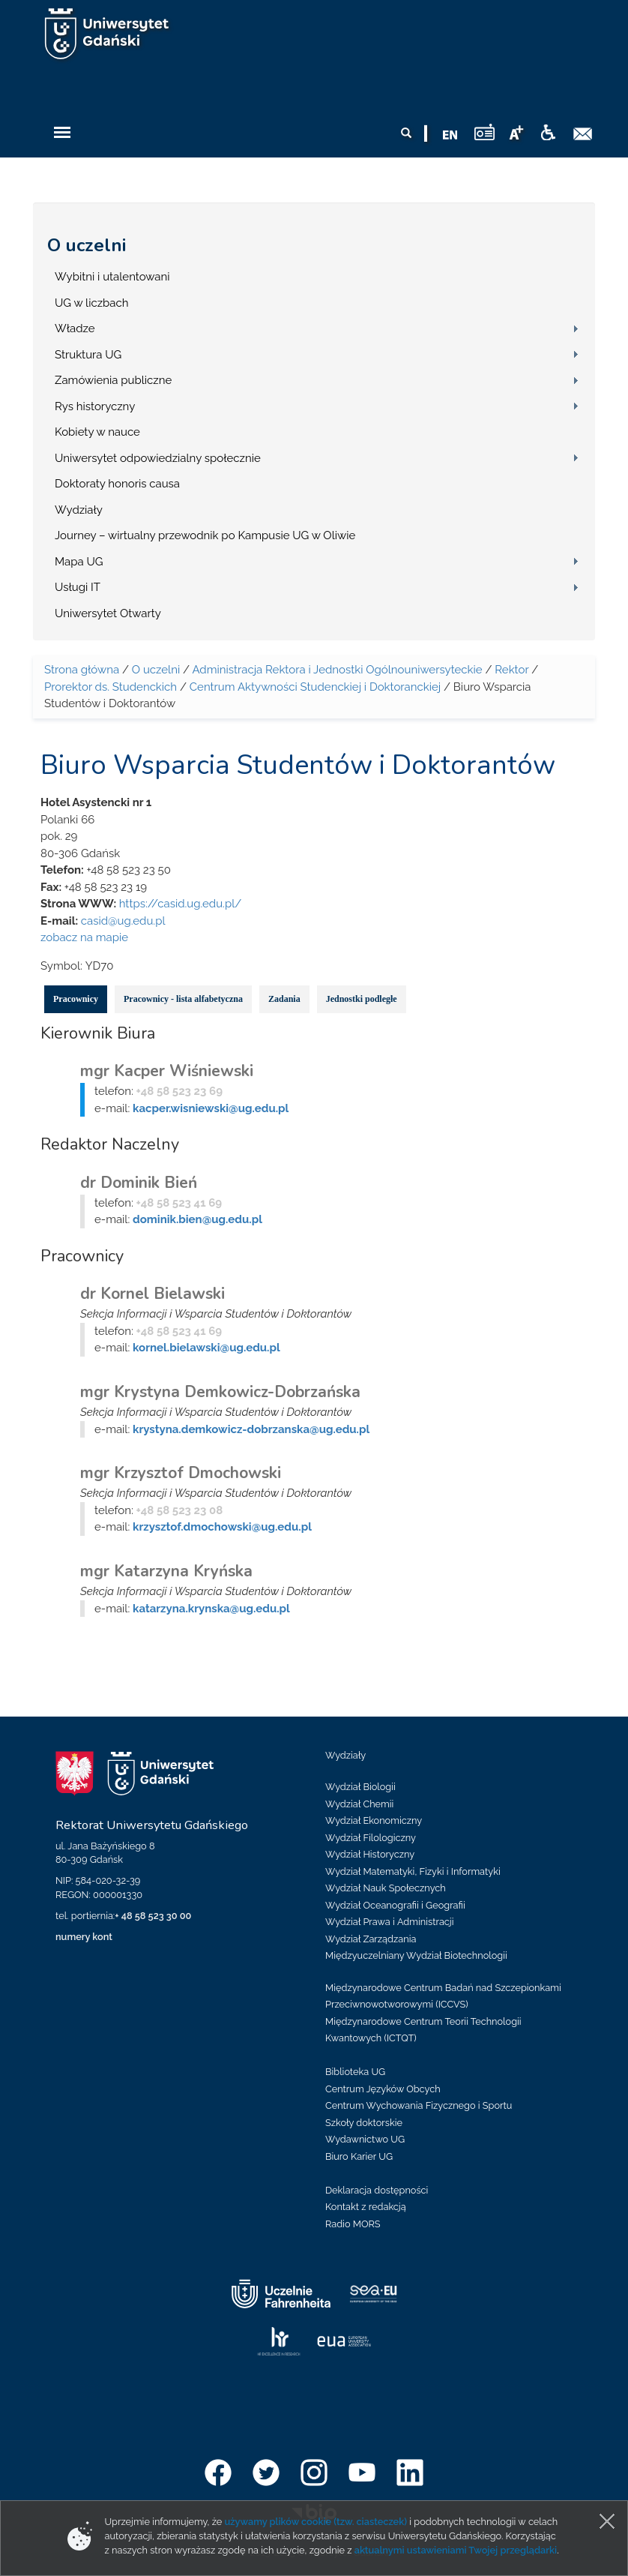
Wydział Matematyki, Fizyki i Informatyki (413, 1871)
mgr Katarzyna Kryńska (166, 1571)
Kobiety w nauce (97, 432)
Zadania (284, 999)
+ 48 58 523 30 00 (153, 1915)
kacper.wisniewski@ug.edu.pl (211, 1108)
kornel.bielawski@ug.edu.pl (206, 1347)
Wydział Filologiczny (370, 1837)
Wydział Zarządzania (370, 1939)
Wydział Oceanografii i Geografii (395, 1905)
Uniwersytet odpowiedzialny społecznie (158, 458)
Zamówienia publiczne (113, 380)
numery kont (83, 1936)
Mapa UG (79, 561)
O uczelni (86, 245)
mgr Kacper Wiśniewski (166, 1070)
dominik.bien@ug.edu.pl (197, 1219)
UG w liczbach (91, 303)
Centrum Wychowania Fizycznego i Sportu (418, 2105)
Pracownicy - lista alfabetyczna (183, 999)
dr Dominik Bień (138, 1182)
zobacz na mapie (84, 937)
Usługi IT (77, 587)
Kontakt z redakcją (365, 2206)
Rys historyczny (95, 406)
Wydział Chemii (359, 1804)
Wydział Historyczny (369, 1854)
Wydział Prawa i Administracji (389, 1921)
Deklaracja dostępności (376, 2190)
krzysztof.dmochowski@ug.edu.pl (222, 1527)
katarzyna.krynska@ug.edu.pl (211, 1608)
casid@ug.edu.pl (123, 921)
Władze (75, 328)
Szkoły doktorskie (363, 2122)
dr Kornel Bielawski (152, 1293)
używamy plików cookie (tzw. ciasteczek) (316, 2521)
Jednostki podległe (361, 999)
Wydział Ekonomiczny (373, 1820)
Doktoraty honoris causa (117, 483)
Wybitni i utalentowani (112, 276)
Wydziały (79, 510)
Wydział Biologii (360, 1786)
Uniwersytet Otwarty (108, 613)
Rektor (511, 669)
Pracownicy (75, 999)
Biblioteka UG (355, 2071)
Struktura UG (88, 354)
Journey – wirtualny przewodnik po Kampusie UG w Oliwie (205, 535)
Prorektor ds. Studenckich (110, 687)
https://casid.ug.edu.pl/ (180, 903)
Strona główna (81, 669)
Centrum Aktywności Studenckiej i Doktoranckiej (315, 687)
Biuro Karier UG (359, 2156)
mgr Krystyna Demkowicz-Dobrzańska (220, 1391)
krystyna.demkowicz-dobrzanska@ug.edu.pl (251, 1429)
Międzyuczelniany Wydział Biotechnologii (416, 1955)
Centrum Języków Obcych (383, 2089)
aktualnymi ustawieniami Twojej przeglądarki (455, 2550)
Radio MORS (353, 2224)
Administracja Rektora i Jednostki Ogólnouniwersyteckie (337, 669)
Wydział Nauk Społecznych (385, 1888)
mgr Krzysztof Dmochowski (180, 1472)
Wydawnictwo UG (365, 2139)
